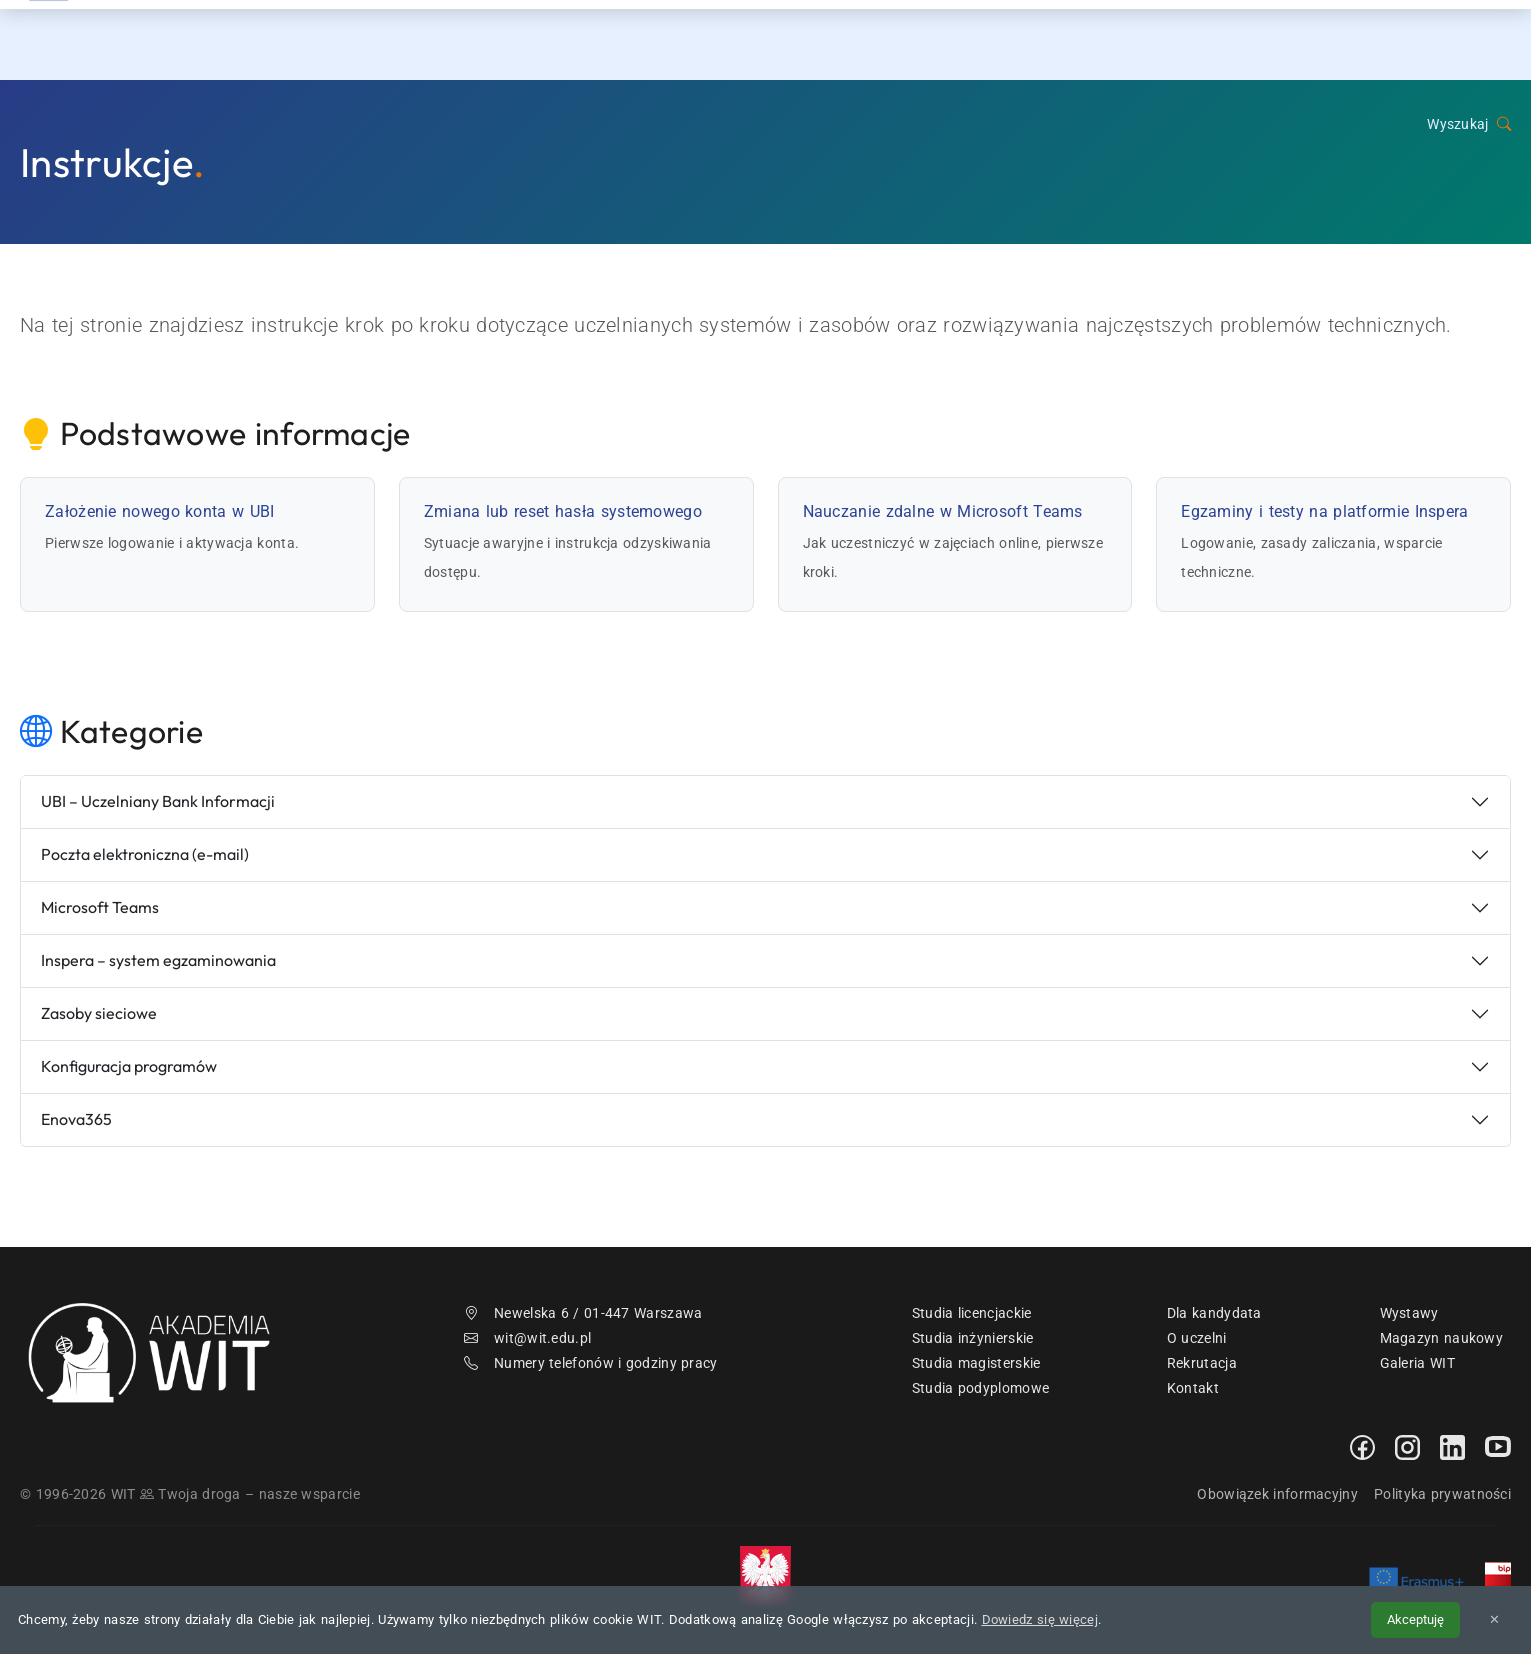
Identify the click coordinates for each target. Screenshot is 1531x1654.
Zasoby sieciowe (99, 1013)
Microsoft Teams (100, 907)
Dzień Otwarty (1220, 39)
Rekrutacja (979, 39)
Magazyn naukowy (1442, 1338)
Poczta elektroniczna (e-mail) (145, 854)
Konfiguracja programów (129, 1066)
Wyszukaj (1469, 124)
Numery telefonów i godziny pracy (591, 1363)
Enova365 (76, 1119)
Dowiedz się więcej (1040, 1619)
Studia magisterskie (976, 1363)
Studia (1093, 39)
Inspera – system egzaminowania (158, 960)
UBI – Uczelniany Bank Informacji (158, 801)
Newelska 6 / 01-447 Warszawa (583, 1313)
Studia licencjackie (972, 1313)
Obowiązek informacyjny (1277, 1494)
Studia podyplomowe (980, 1388)
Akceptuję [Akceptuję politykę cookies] (1415, 1619)
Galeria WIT (1417, 1363)
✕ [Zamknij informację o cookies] (1494, 1619)
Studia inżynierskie (973, 1338)
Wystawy (1409, 1313)
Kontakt (1355, 39)
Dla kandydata (1214, 1313)
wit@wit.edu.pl (528, 1338)
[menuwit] (1506, 40)
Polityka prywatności (1442, 1494)
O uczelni (1197, 1338)
